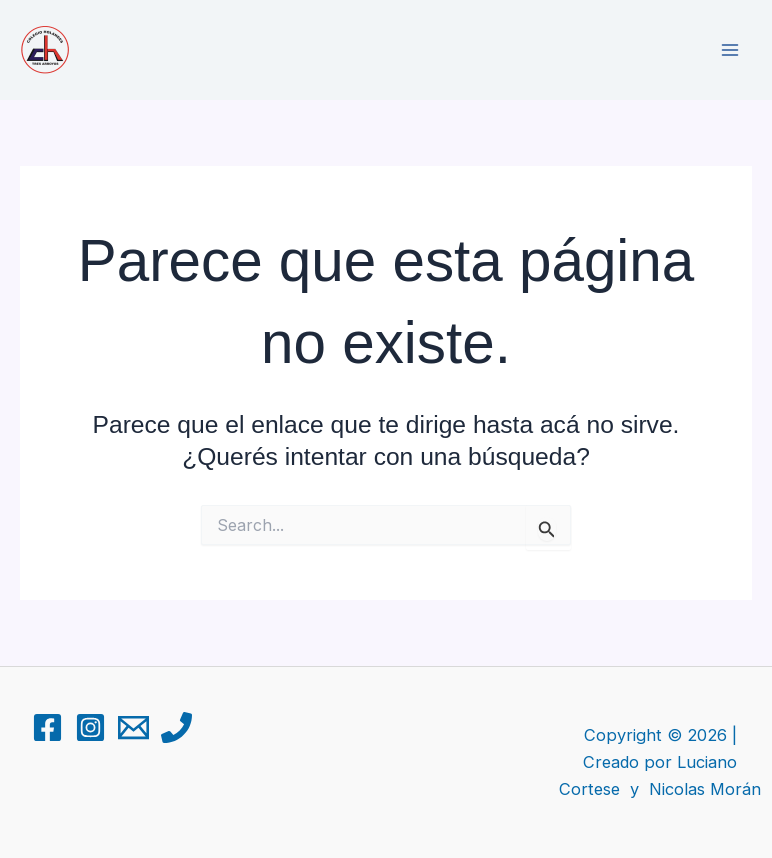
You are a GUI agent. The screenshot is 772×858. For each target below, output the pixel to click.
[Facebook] (47, 727)
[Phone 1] (176, 727)
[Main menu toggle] (729, 50)
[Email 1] (133, 727)
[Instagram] (90, 727)
